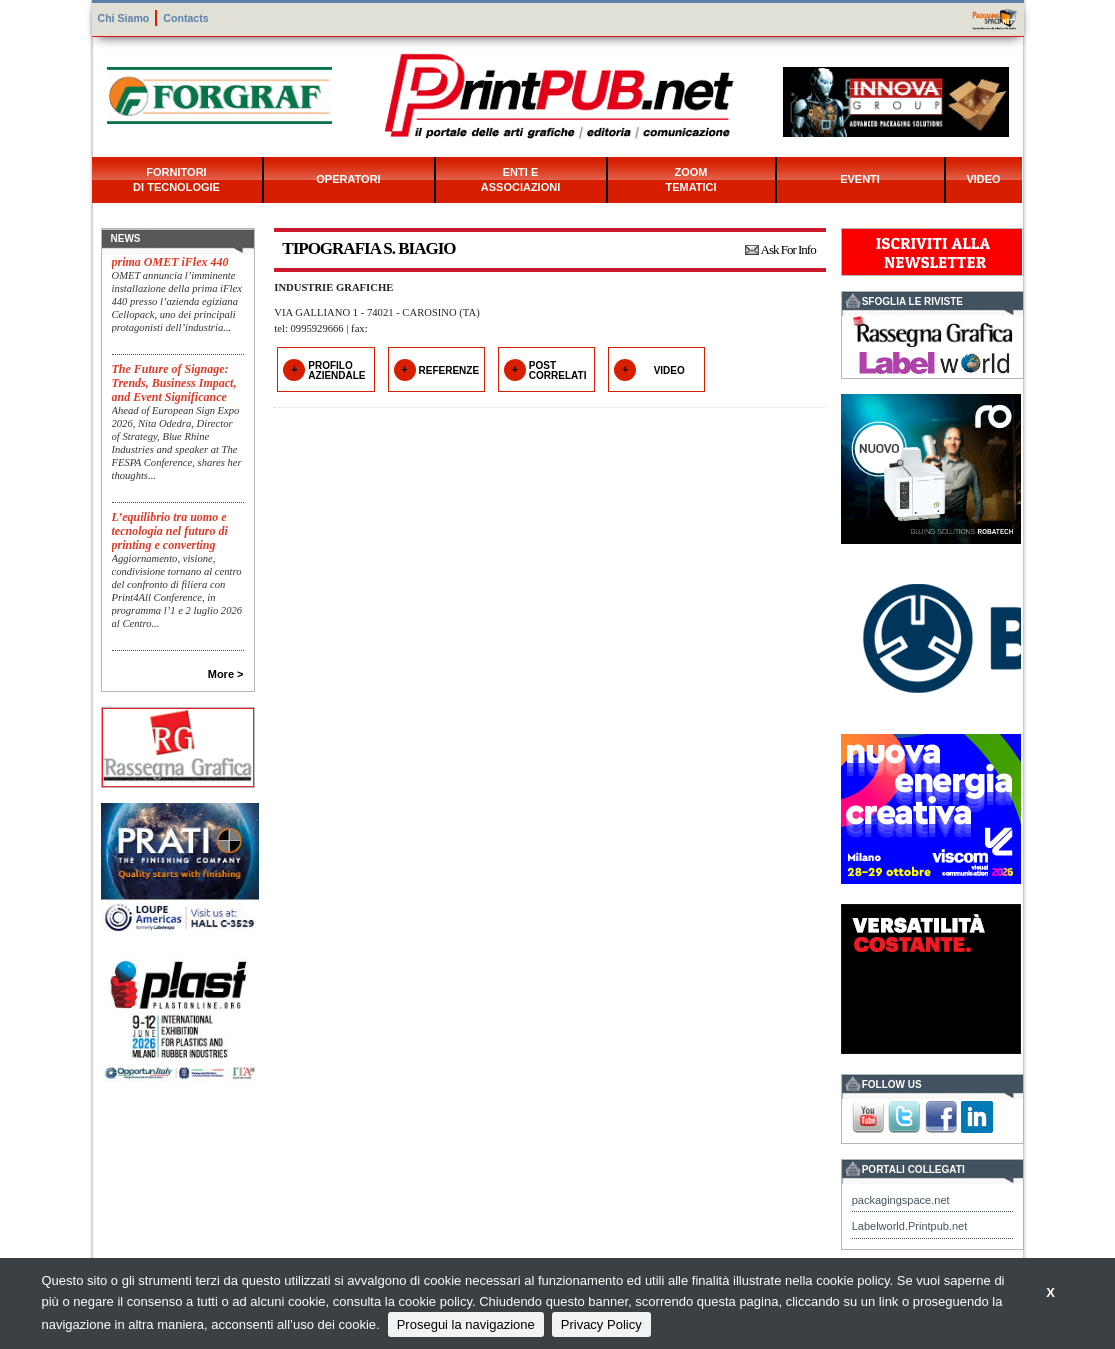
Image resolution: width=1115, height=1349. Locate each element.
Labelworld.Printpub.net (910, 1226)
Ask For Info (788, 249)
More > (226, 674)
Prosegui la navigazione (466, 1324)
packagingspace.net (901, 1200)
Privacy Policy (601, 1324)
